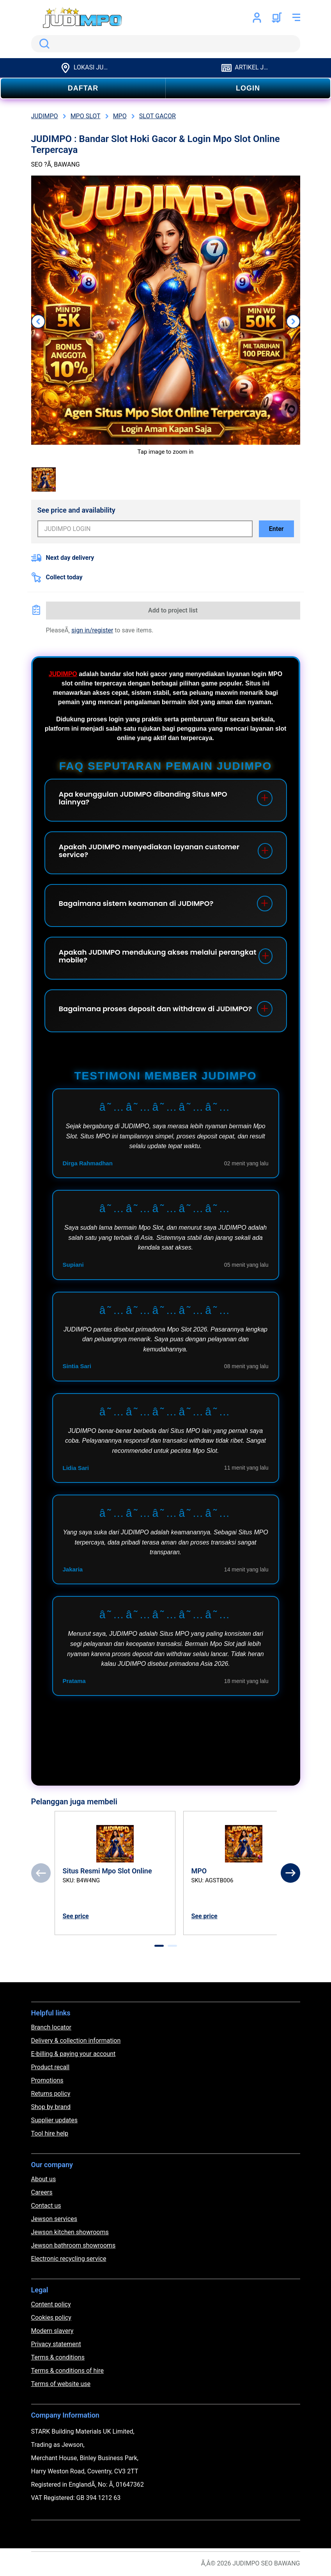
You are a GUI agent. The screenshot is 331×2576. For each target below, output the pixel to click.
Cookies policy (51, 2317)
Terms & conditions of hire (67, 2370)
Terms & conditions (58, 2357)
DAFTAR (83, 88)
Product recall (50, 2067)
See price (76, 1916)
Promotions (47, 2080)
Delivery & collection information (76, 2040)
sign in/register (92, 630)
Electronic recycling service (68, 2258)
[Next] (290, 1873)
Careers (42, 2192)
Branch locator (51, 2027)
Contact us (46, 2205)
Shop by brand (51, 2107)
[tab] (159, 1946)
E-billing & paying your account (73, 2054)
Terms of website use (60, 2384)
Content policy (51, 2304)
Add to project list (173, 610)
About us (43, 2179)
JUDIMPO (63, 674)
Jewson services (54, 2219)
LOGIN (248, 88)
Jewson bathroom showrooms (73, 2245)
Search (43, 43)
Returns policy (51, 2093)
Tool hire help (49, 2133)
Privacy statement (56, 2344)
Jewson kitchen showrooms (70, 2232)
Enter (276, 529)
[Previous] (41, 1873)
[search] (165, 43)
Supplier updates (54, 2120)
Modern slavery (52, 2331)
